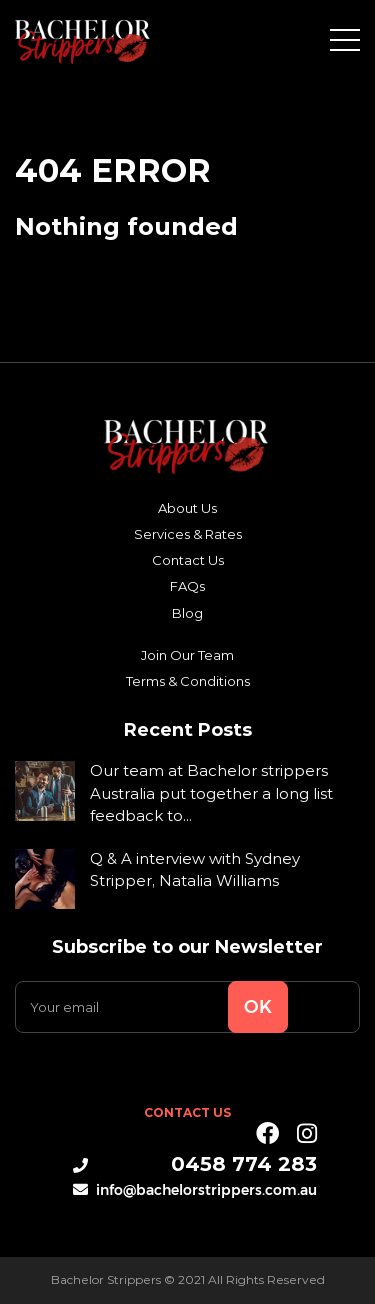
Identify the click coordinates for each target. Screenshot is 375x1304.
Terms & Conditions (188, 681)
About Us (187, 508)
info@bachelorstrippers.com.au (195, 1189)
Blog (187, 613)
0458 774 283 (195, 1164)
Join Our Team (187, 655)
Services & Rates (188, 534)
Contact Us (188, 560)
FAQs (187, 586)
